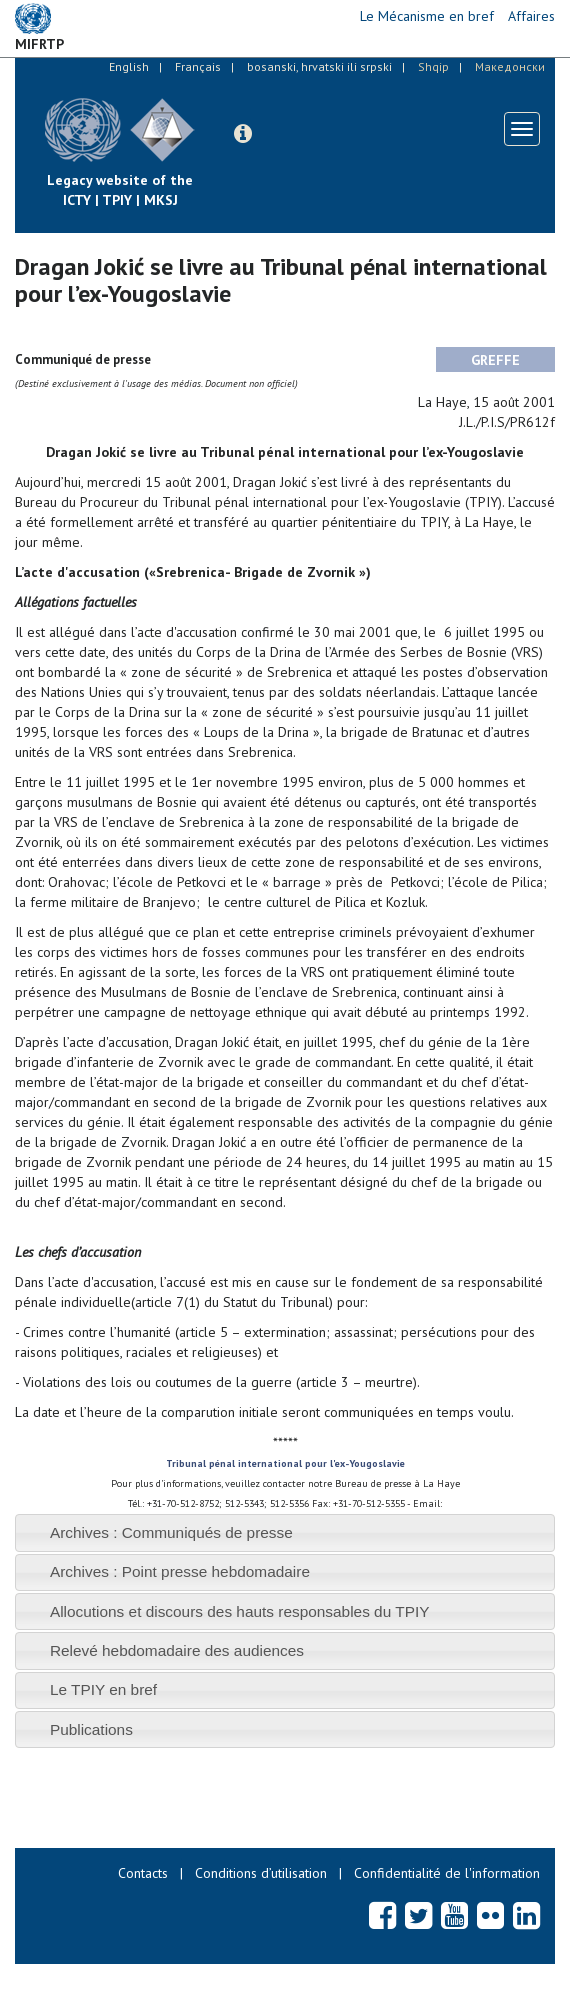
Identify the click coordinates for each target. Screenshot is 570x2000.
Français (198, 66)
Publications (91, 1729)
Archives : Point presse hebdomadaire (180, 1571)
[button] (243, 134)
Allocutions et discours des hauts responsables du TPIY (240, 1611)
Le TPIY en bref (103, 1689)
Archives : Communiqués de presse (171, 1532)
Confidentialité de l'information (447, 1873)
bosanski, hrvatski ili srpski (319, 66)
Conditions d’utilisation (261, 1873)
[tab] (285, 1532)
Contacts (143, 1873)
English (129, 66)
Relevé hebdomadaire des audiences (177, 1650)
